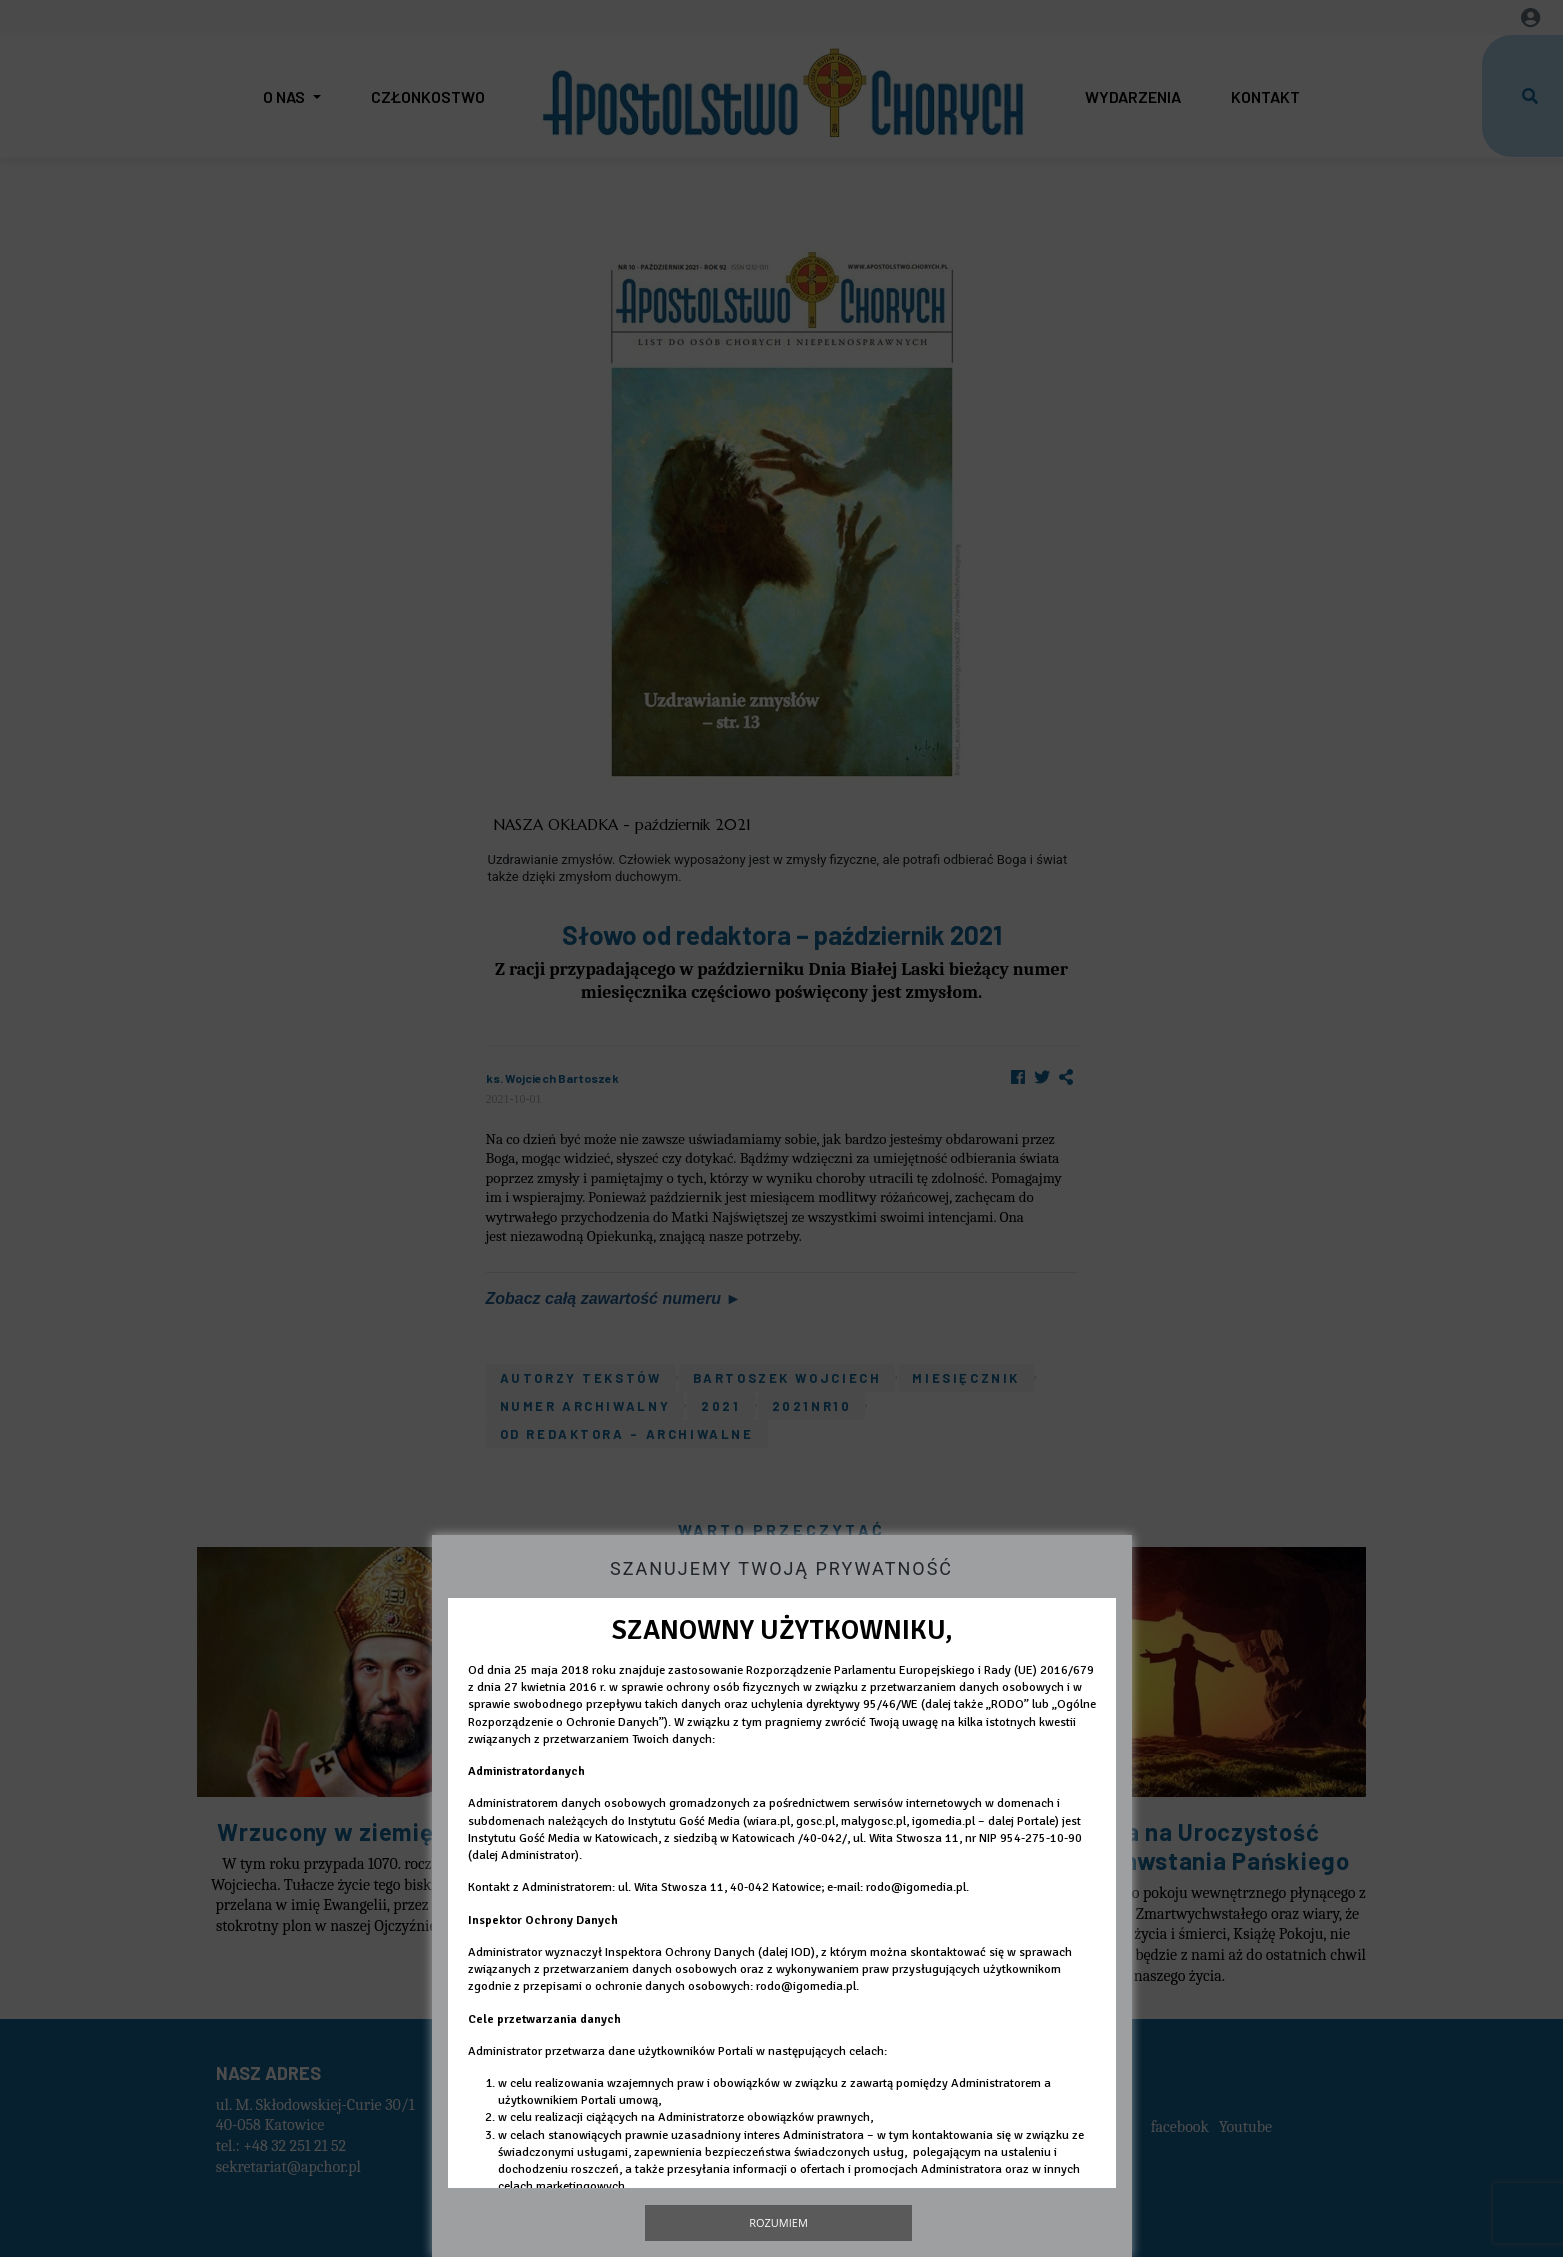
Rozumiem (778, 2222)
